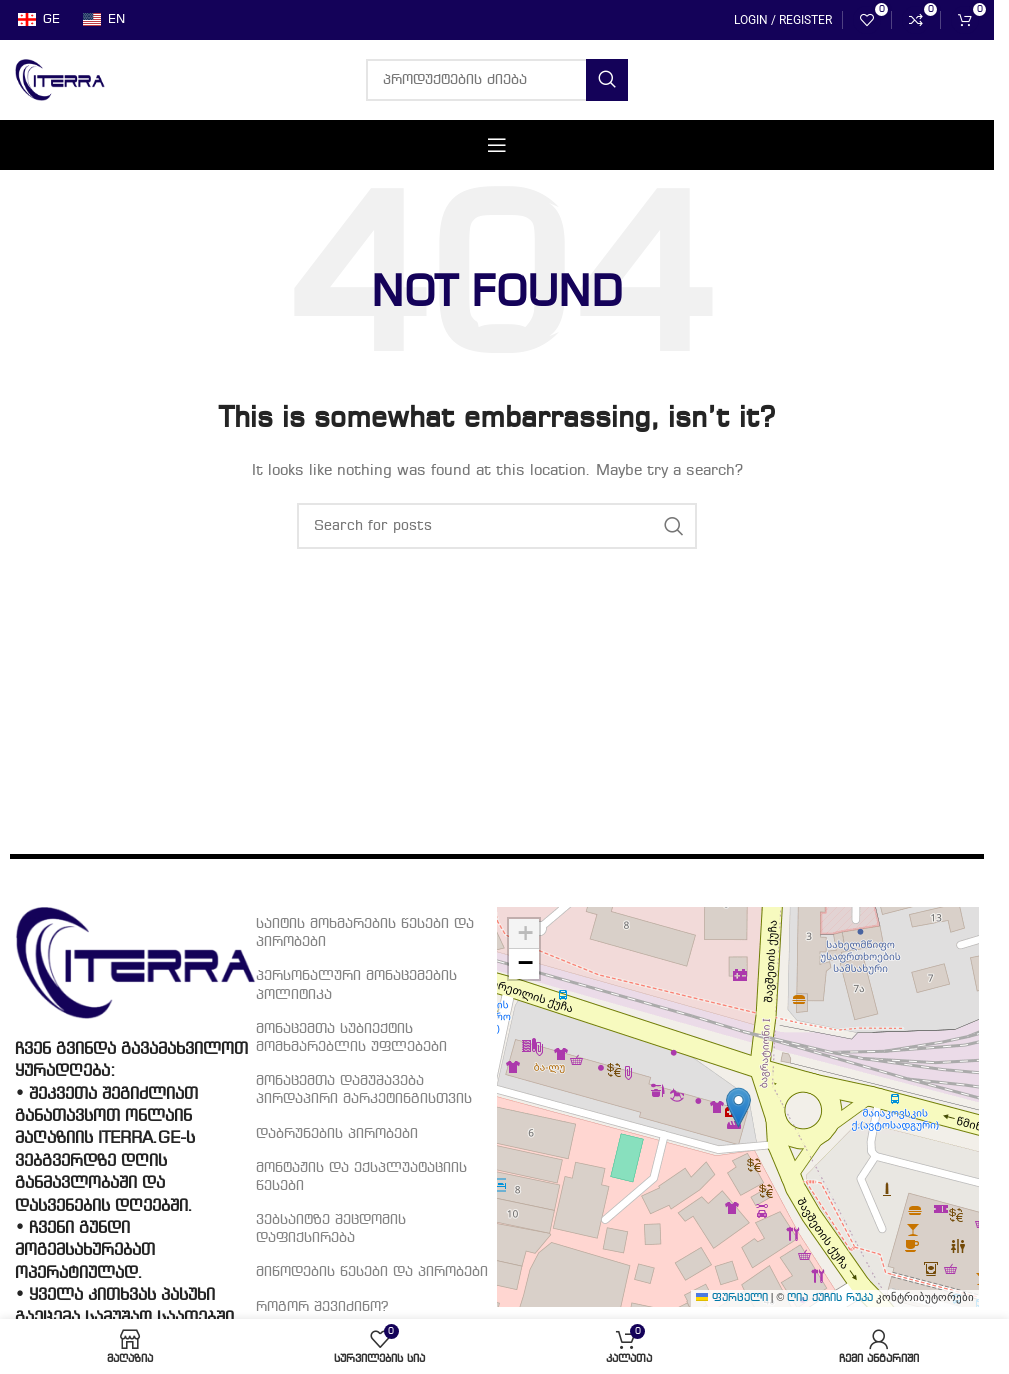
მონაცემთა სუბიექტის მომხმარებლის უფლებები (351, 1038)
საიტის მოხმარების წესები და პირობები (365, 933)
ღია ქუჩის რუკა (830, 1298)
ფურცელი (732, 1298)
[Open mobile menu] (497, 145)
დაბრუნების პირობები (337, 1134)
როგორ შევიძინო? (322, 1307)
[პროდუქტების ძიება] (497, 80)
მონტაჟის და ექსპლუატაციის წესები (361, 1177)
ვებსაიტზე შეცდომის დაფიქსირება (331, 1229)
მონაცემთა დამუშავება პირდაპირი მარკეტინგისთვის (364, 1090)
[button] (738, 1107)
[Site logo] (60, 80)
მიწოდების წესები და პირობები (372, 1272)
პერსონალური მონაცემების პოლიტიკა (356, 985)
